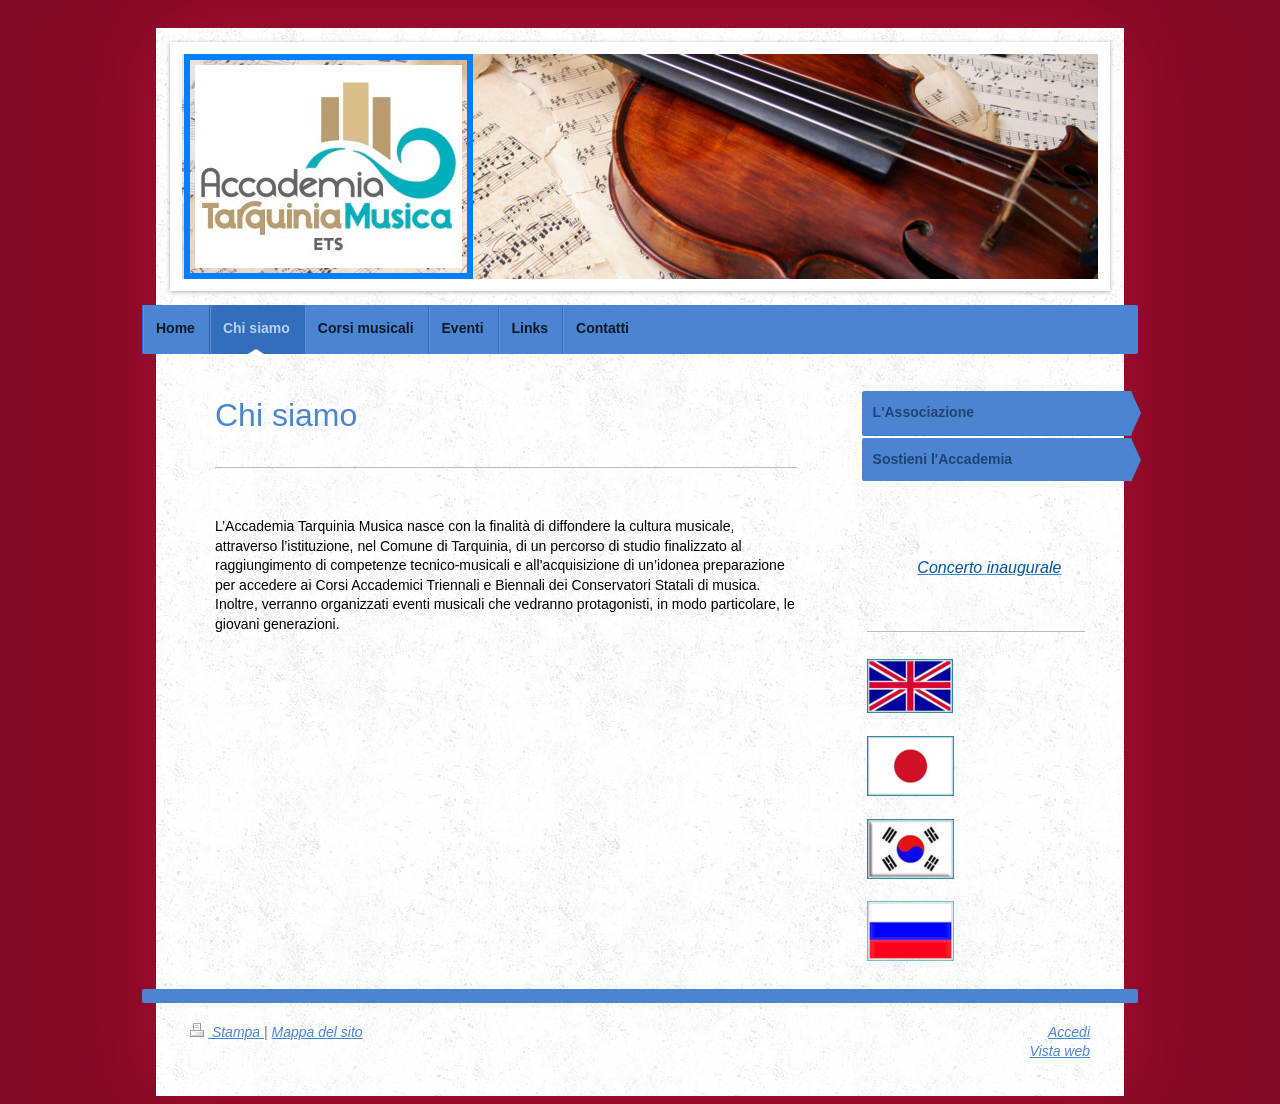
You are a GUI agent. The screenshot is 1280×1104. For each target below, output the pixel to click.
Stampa (227, 1032)
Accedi (1069, 1032)
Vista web (1060, 1051)
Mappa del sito (317, 1032)
